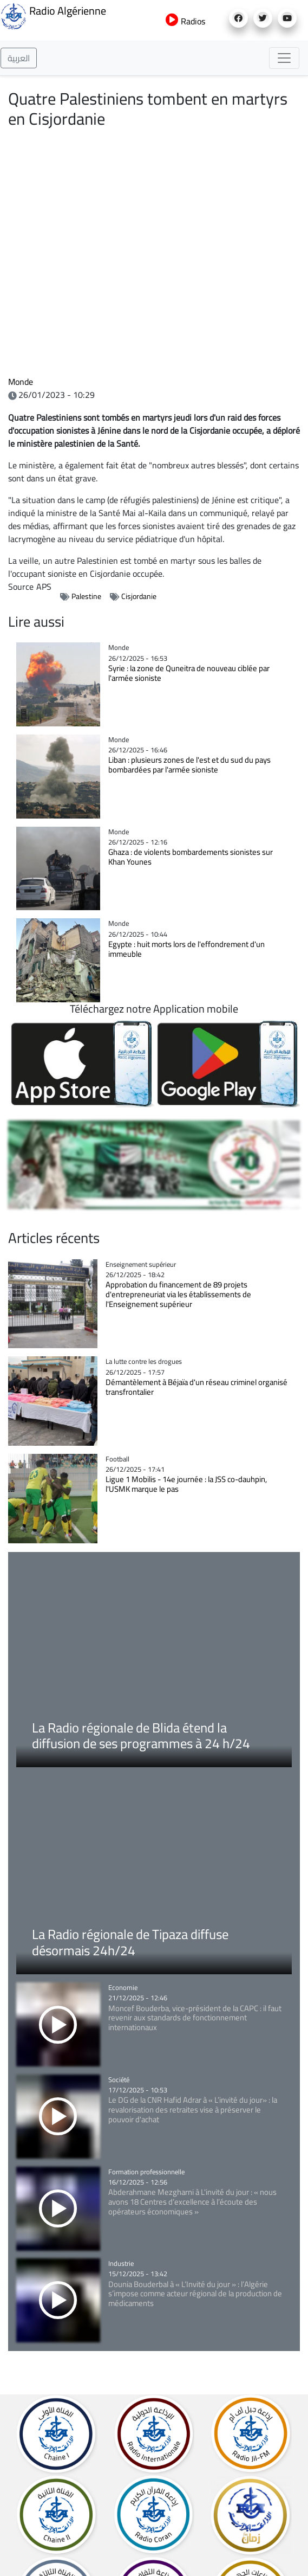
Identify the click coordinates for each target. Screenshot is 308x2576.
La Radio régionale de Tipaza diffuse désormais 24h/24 (130, 1942)
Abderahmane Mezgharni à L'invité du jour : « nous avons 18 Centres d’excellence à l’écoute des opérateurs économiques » (192, 2202)
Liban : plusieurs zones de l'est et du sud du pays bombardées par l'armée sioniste (189, 764)
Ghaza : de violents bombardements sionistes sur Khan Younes (190, 857)
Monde (20, 381)
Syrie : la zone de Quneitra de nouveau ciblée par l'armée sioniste (189, 673)
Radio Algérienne (53, 15)
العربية (19, 58)
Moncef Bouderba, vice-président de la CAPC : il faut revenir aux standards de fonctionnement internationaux (194, 2018)
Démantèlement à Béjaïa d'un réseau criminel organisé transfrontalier (196, 1387)
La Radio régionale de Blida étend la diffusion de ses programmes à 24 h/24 (141, 1735)
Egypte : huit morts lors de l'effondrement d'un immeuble (186, 949)
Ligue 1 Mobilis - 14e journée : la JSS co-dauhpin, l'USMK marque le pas (186, 1484)
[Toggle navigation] (284, 58)
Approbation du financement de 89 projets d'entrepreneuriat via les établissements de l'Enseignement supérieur (178, 1294)
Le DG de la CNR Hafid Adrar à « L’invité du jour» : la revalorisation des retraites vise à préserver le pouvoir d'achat (192, 2109)
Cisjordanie (138, 596)
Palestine (86, 596)
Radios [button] (185, 21)
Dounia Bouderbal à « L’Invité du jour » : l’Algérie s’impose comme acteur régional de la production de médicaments (195, 2294)
